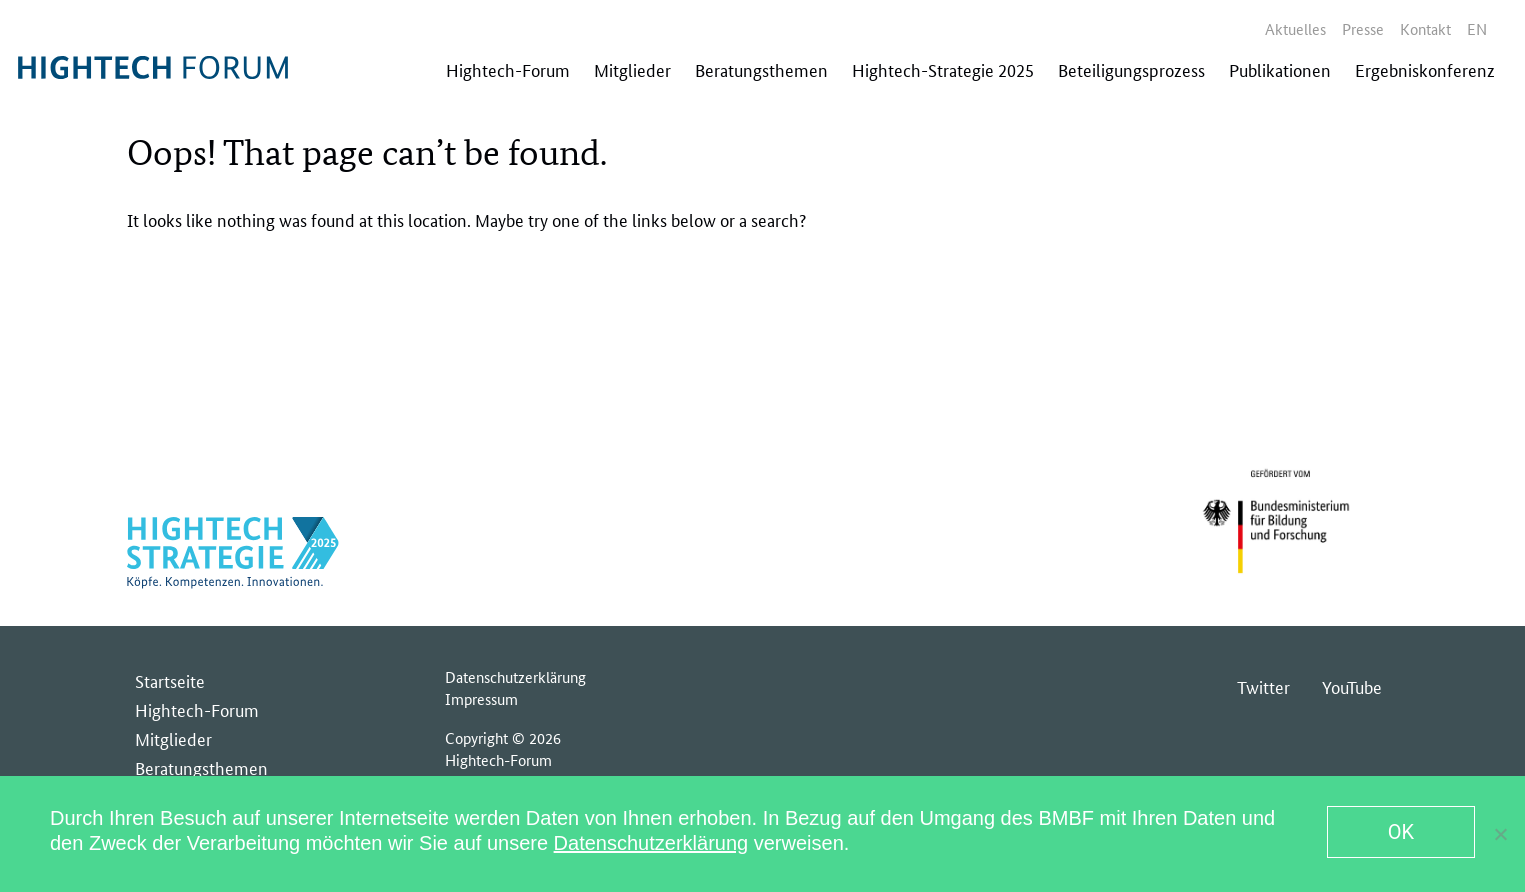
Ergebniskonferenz (1425, 69)
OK (1401, 832)
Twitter (1263, 686)
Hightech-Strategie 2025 (943, 69)
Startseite (170, 680)
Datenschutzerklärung (515, 676)
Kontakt (1425, 28)
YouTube (1352, 686)
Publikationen (1280, 69)
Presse (1363, 28)
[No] (1500, 834)
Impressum (481, 698)
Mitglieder (632, 69)
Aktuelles (1295, 28)
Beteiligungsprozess (1131, 69)
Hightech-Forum (508, 69)
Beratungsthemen (761, 69)
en (1477, 28)
